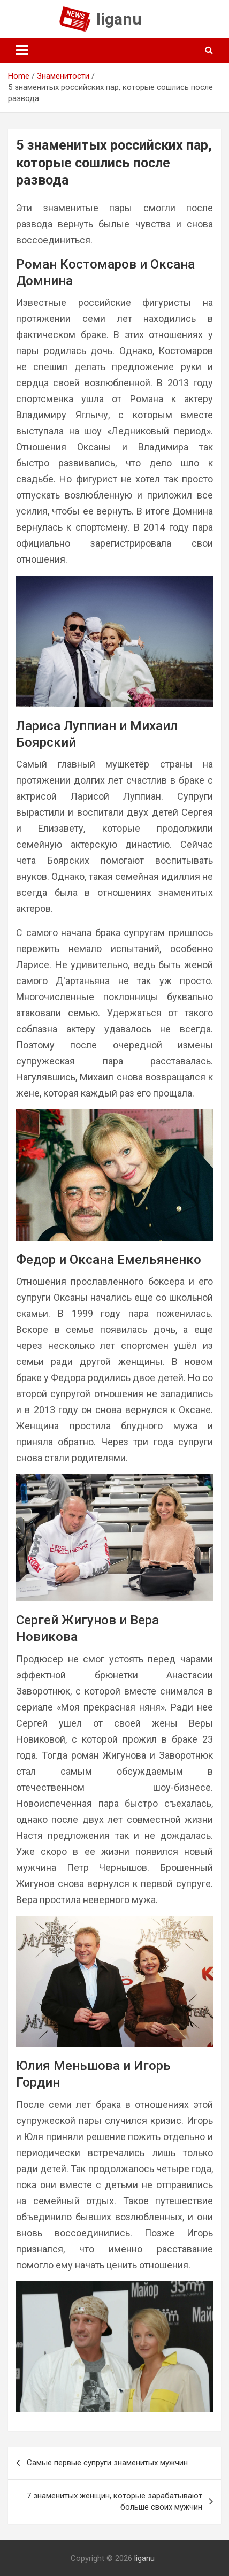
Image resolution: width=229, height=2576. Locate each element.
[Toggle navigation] (22, 50)
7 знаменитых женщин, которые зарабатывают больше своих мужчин (114, 2501)
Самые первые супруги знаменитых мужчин (107, 2462)
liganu (119, 19)
